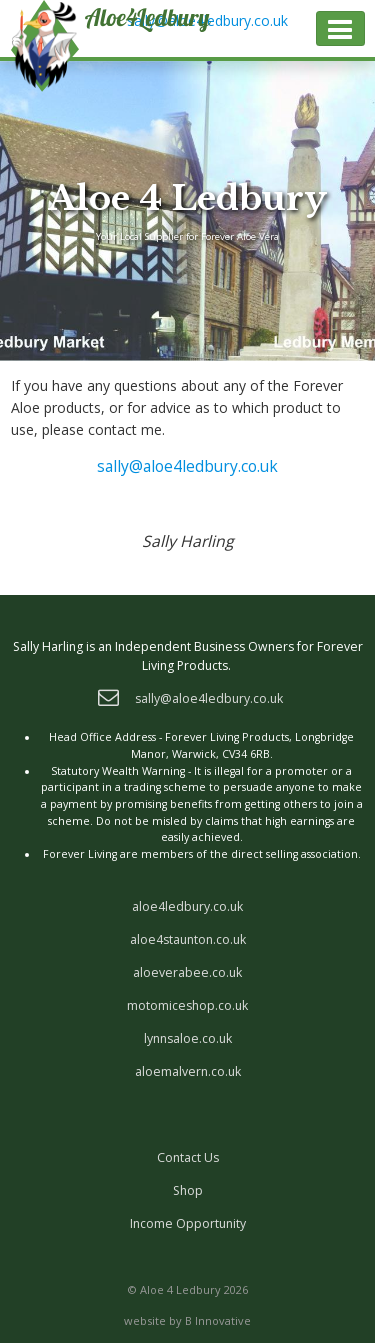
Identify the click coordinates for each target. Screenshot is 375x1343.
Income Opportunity (188, 1223)
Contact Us (188, 1157)
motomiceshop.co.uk (187, 1005)
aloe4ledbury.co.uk (187, 906)
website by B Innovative (187, 1320)
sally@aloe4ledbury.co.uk (187, 466)
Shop (188, 1190)
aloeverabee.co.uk (187, 972)
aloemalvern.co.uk (188, 1071)
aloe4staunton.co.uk (188, 939)
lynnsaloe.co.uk (188, 1038)
